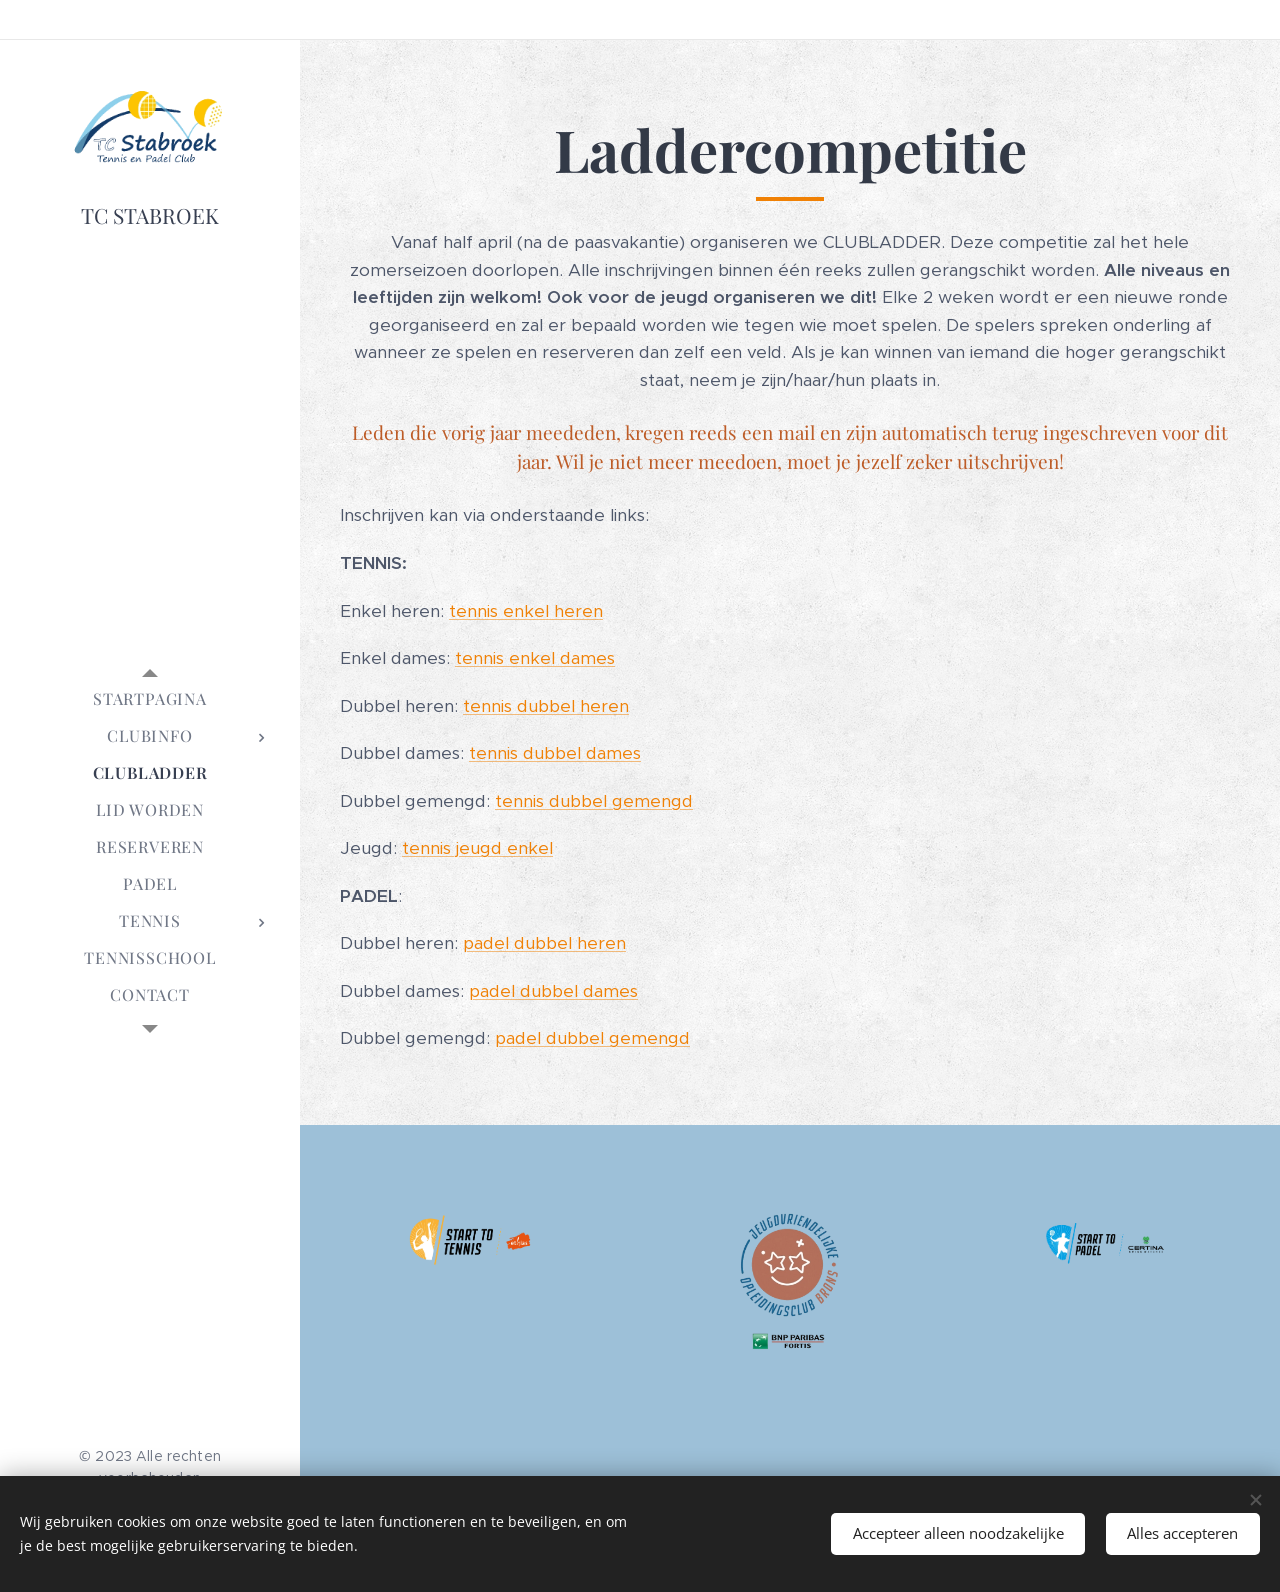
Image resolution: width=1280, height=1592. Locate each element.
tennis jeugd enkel (477, 848)
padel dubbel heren (544, 943)
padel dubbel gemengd (592, 1038)
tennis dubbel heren (546, 706)
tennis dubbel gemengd (594, 801)
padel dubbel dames (553, 991)
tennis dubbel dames (555, 753)
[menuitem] (150, 698)
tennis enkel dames (535, 658)
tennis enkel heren (526, 611)
